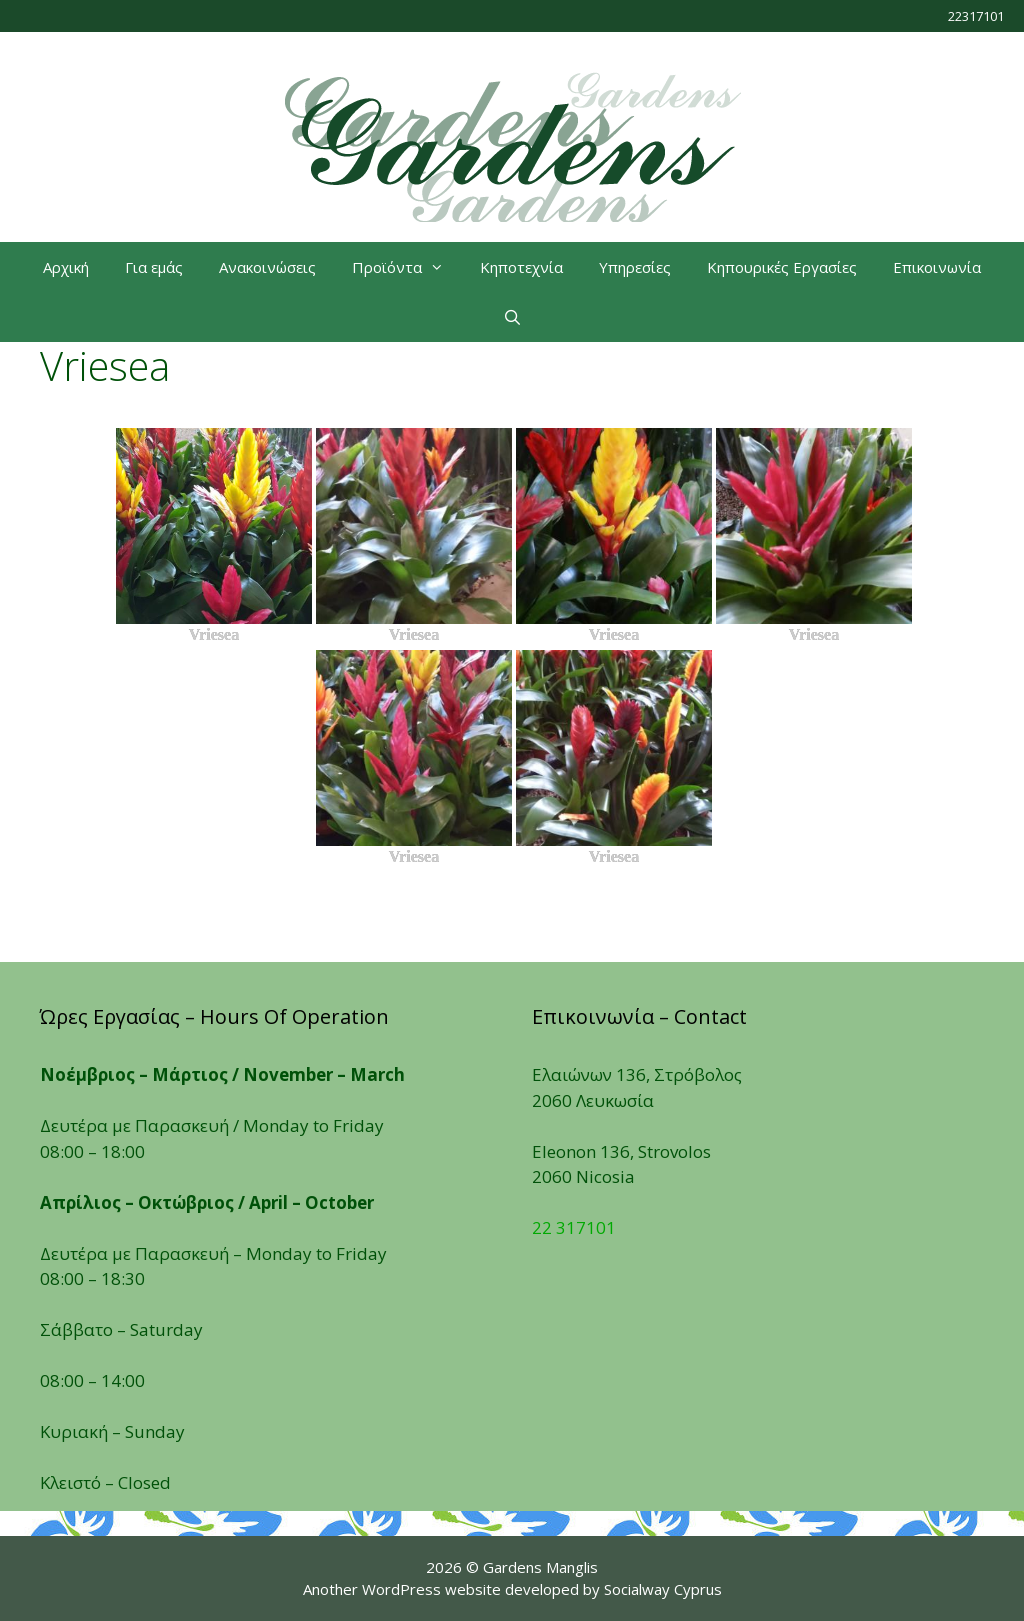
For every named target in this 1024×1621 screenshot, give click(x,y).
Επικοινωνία (937, 267)
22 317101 (574, 1227)
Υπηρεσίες (635, 267)
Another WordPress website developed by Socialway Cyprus (512, 1589)
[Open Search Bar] (511, 317)
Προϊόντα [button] (407, 267)
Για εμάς (154, 267)
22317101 (976, 16)
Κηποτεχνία (521, 267)
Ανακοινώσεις (267, 267)
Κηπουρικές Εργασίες (782, 267)
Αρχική (66, 267)
